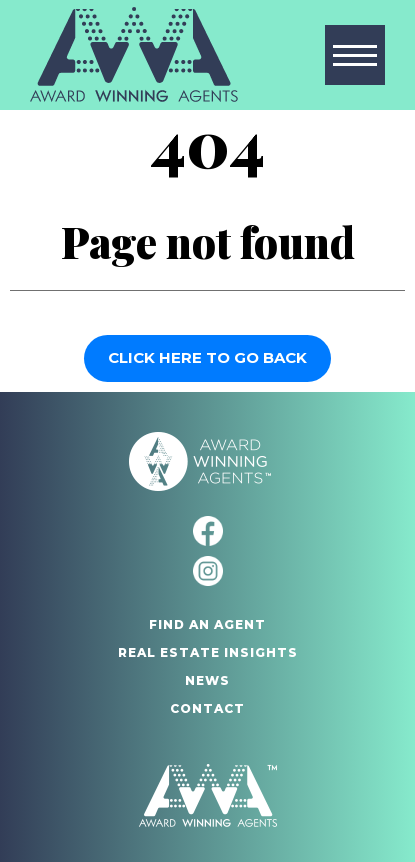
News (207, 680)
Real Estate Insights (208, 652)
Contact (207, 708)
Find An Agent (207, 624)
